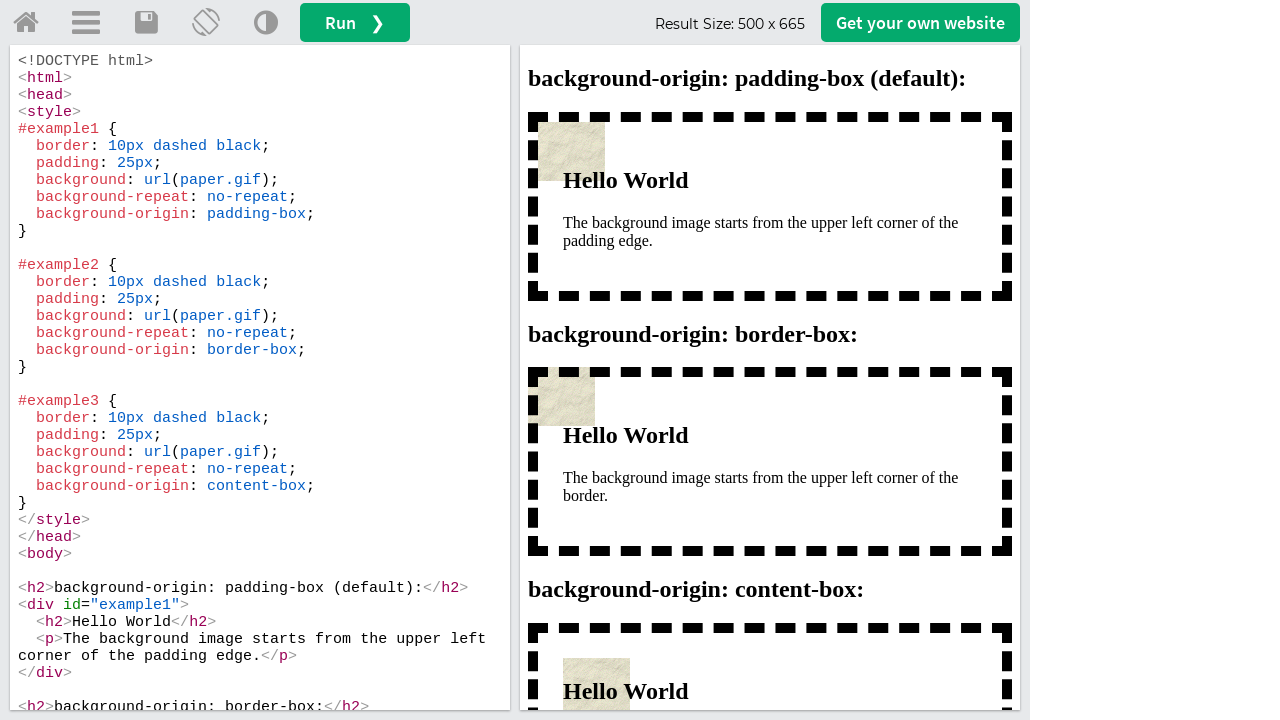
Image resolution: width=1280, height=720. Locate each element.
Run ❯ (355, 22)
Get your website (920, 22)
